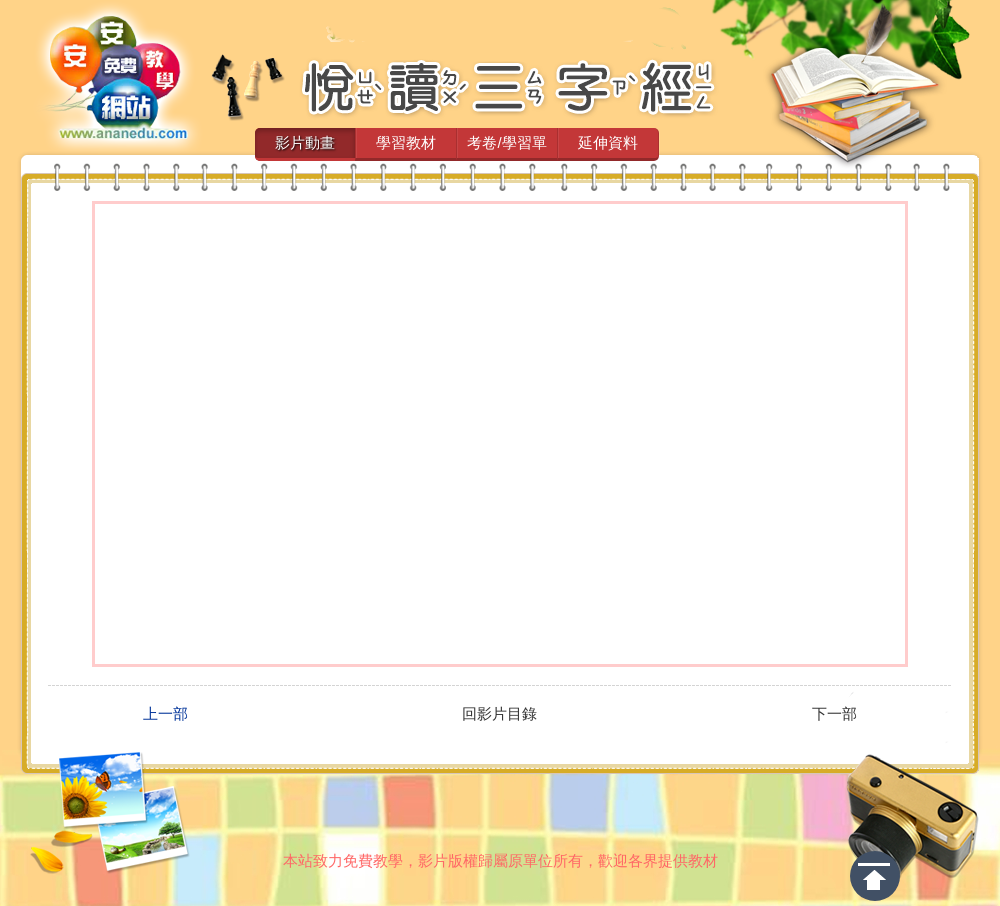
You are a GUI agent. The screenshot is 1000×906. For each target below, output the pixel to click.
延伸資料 (608, 142)
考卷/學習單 (506, 142)
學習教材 (406, 142)
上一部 (165, 714)
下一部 (834, 714)
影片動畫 (305, 142)
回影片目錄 (499, 714)
